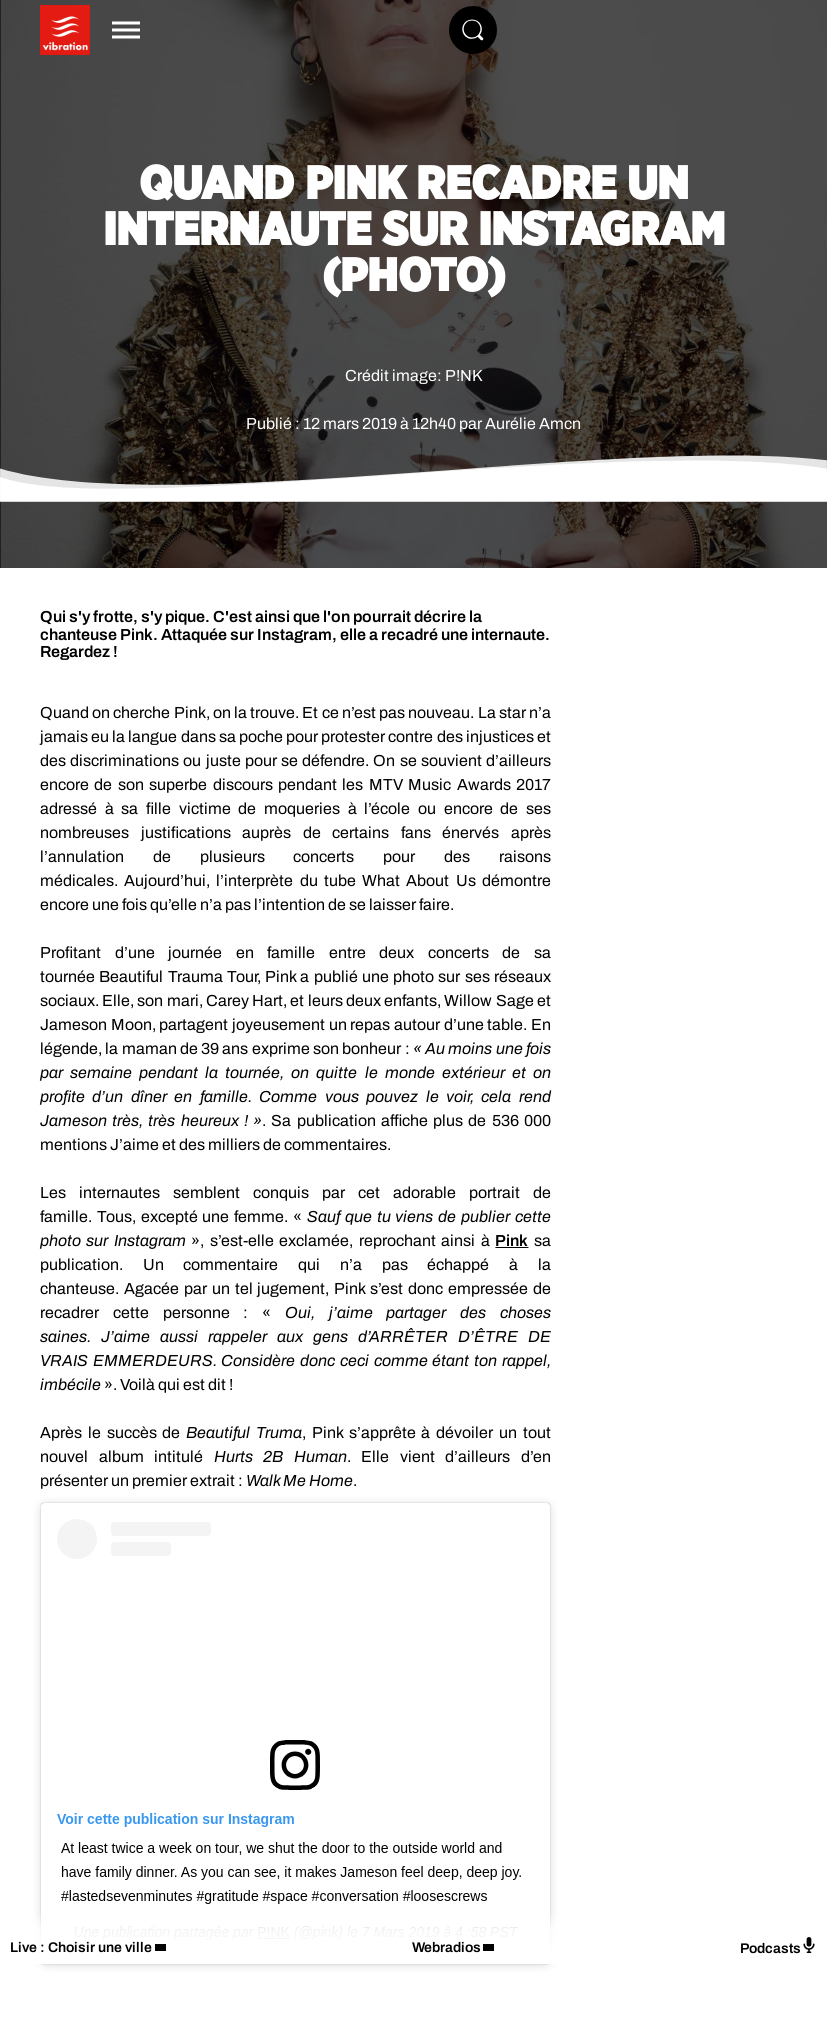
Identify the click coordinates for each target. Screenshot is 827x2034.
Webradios (446, 1947)
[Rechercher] (473, 30)
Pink (511, 1240)
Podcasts (778, 1946)
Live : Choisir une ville (81, 1947)
